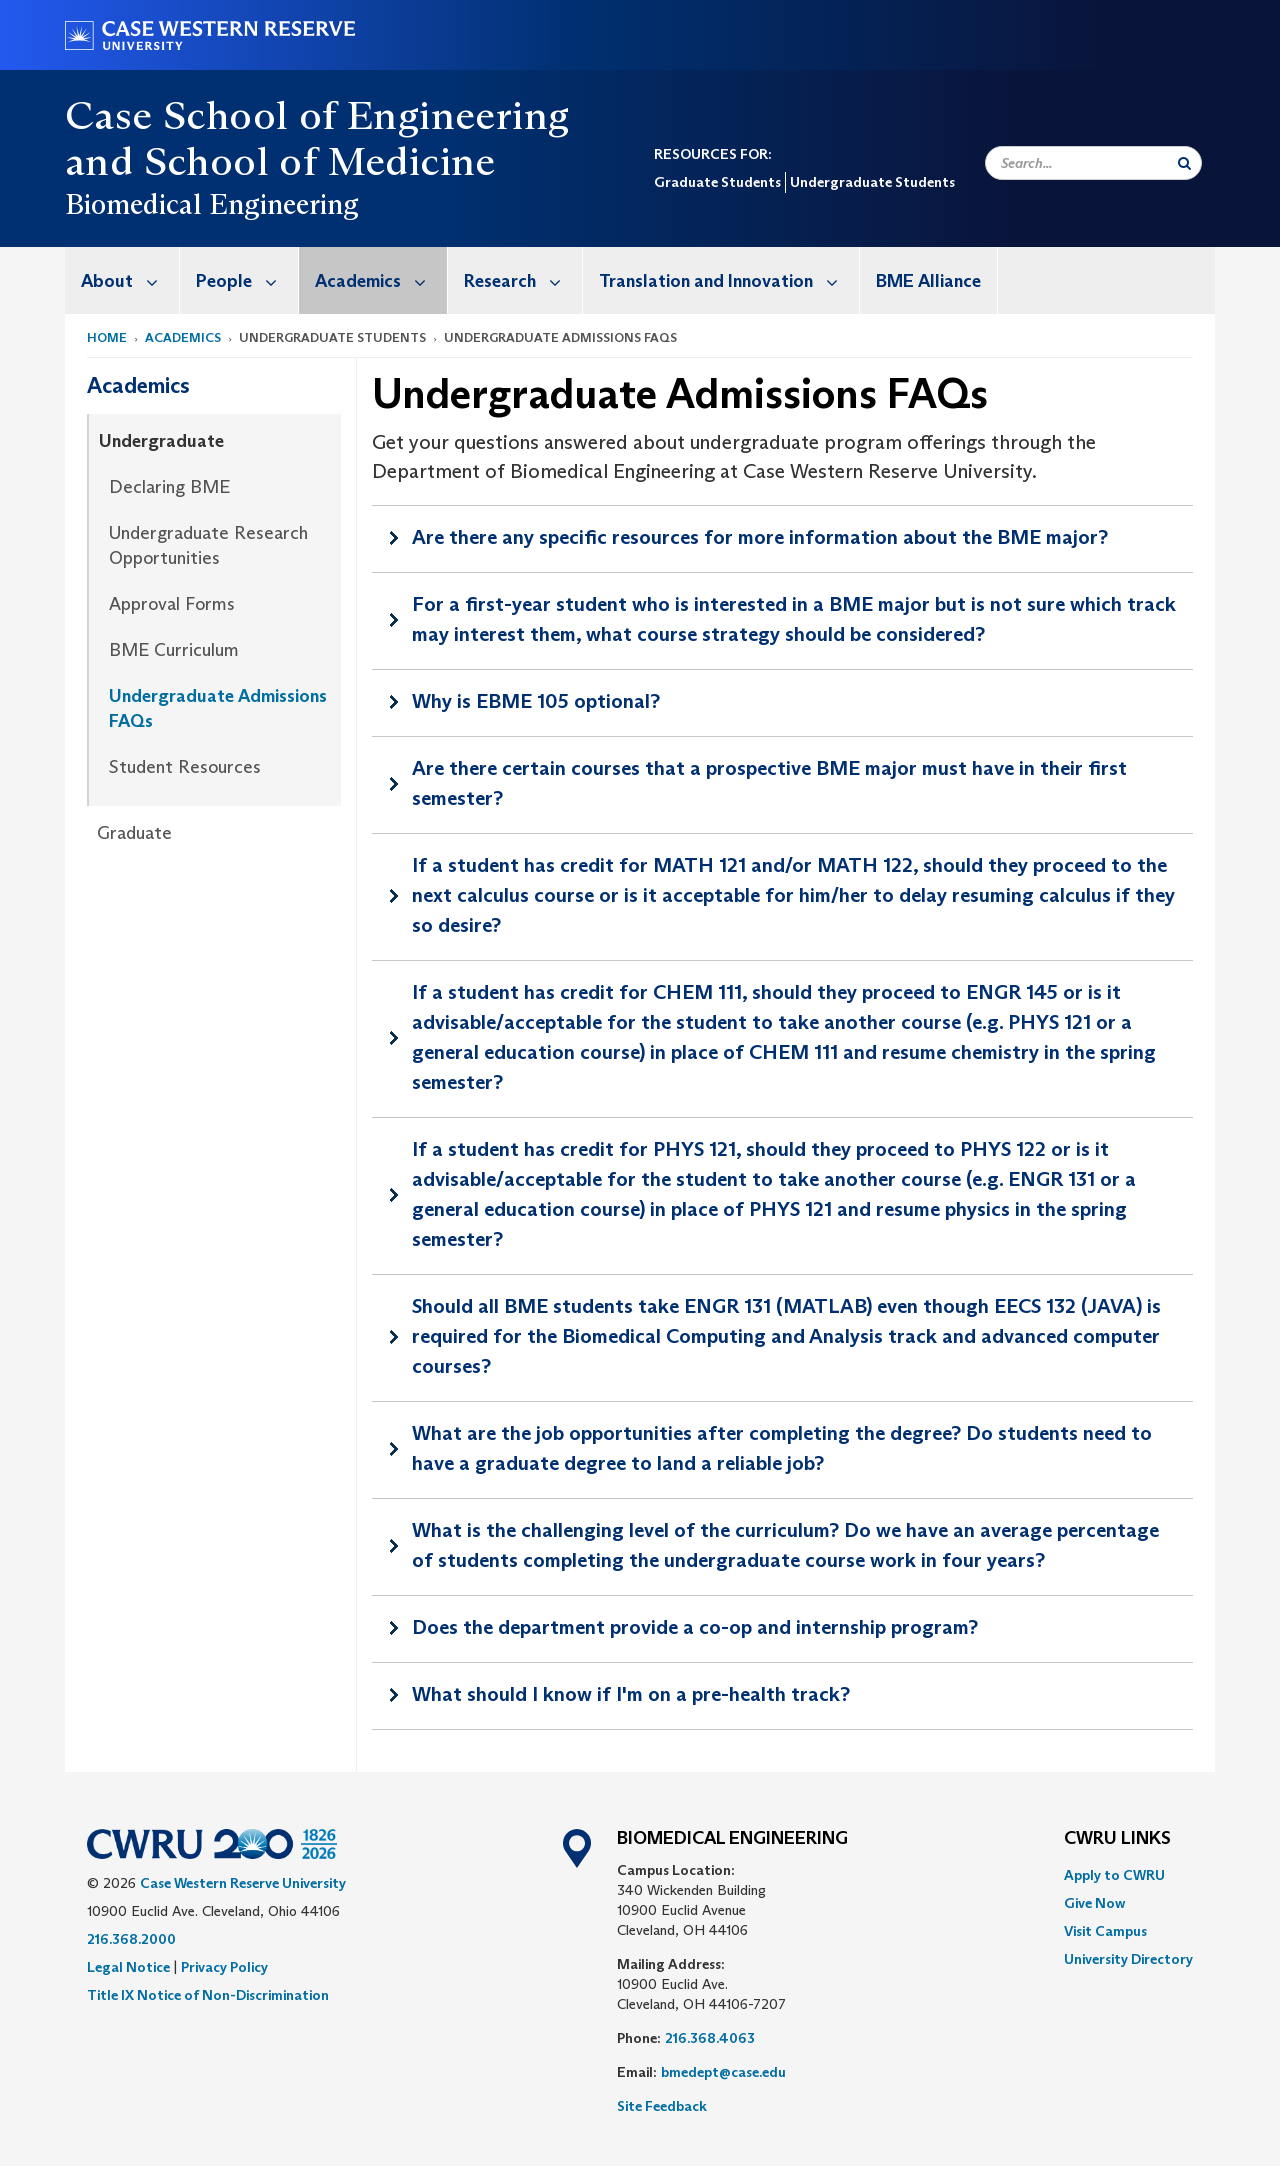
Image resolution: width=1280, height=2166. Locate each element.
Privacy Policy (224, 1967)
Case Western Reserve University (243, 1883)
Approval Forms (172, 604)
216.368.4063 (710, 2038)
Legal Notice (128, 1967)
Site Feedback (662, 2106)
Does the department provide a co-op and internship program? (695, 1627)
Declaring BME (169, 487)
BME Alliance (928, 281)
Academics (381, 280)
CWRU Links (1117, 1839)
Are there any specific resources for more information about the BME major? (760, 537)
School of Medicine (320, 161)
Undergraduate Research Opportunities (208, 546)
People (247, 280)
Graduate (134, 833)
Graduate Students (717, 182)
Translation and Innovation (729, 280)
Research (523, 280)
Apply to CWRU (1114, 1875)
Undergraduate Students (872, 182)
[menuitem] (122, 280)
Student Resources (185, 767)
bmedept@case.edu (723, 2072)
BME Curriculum (174, 650)
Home (107, 337)
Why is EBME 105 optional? (536, 701)
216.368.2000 (131, 1939)
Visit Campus (1105, 1931)
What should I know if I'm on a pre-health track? (631, 1694)
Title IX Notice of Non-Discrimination (208, 1995)
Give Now (1094, 1903)
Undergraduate (161, 441)
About (130, 280)
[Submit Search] (1184, 163)
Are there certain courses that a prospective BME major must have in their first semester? (769, 783)
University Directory (1128, 1959)
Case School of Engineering (317, 115)
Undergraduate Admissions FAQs (218, 709)
